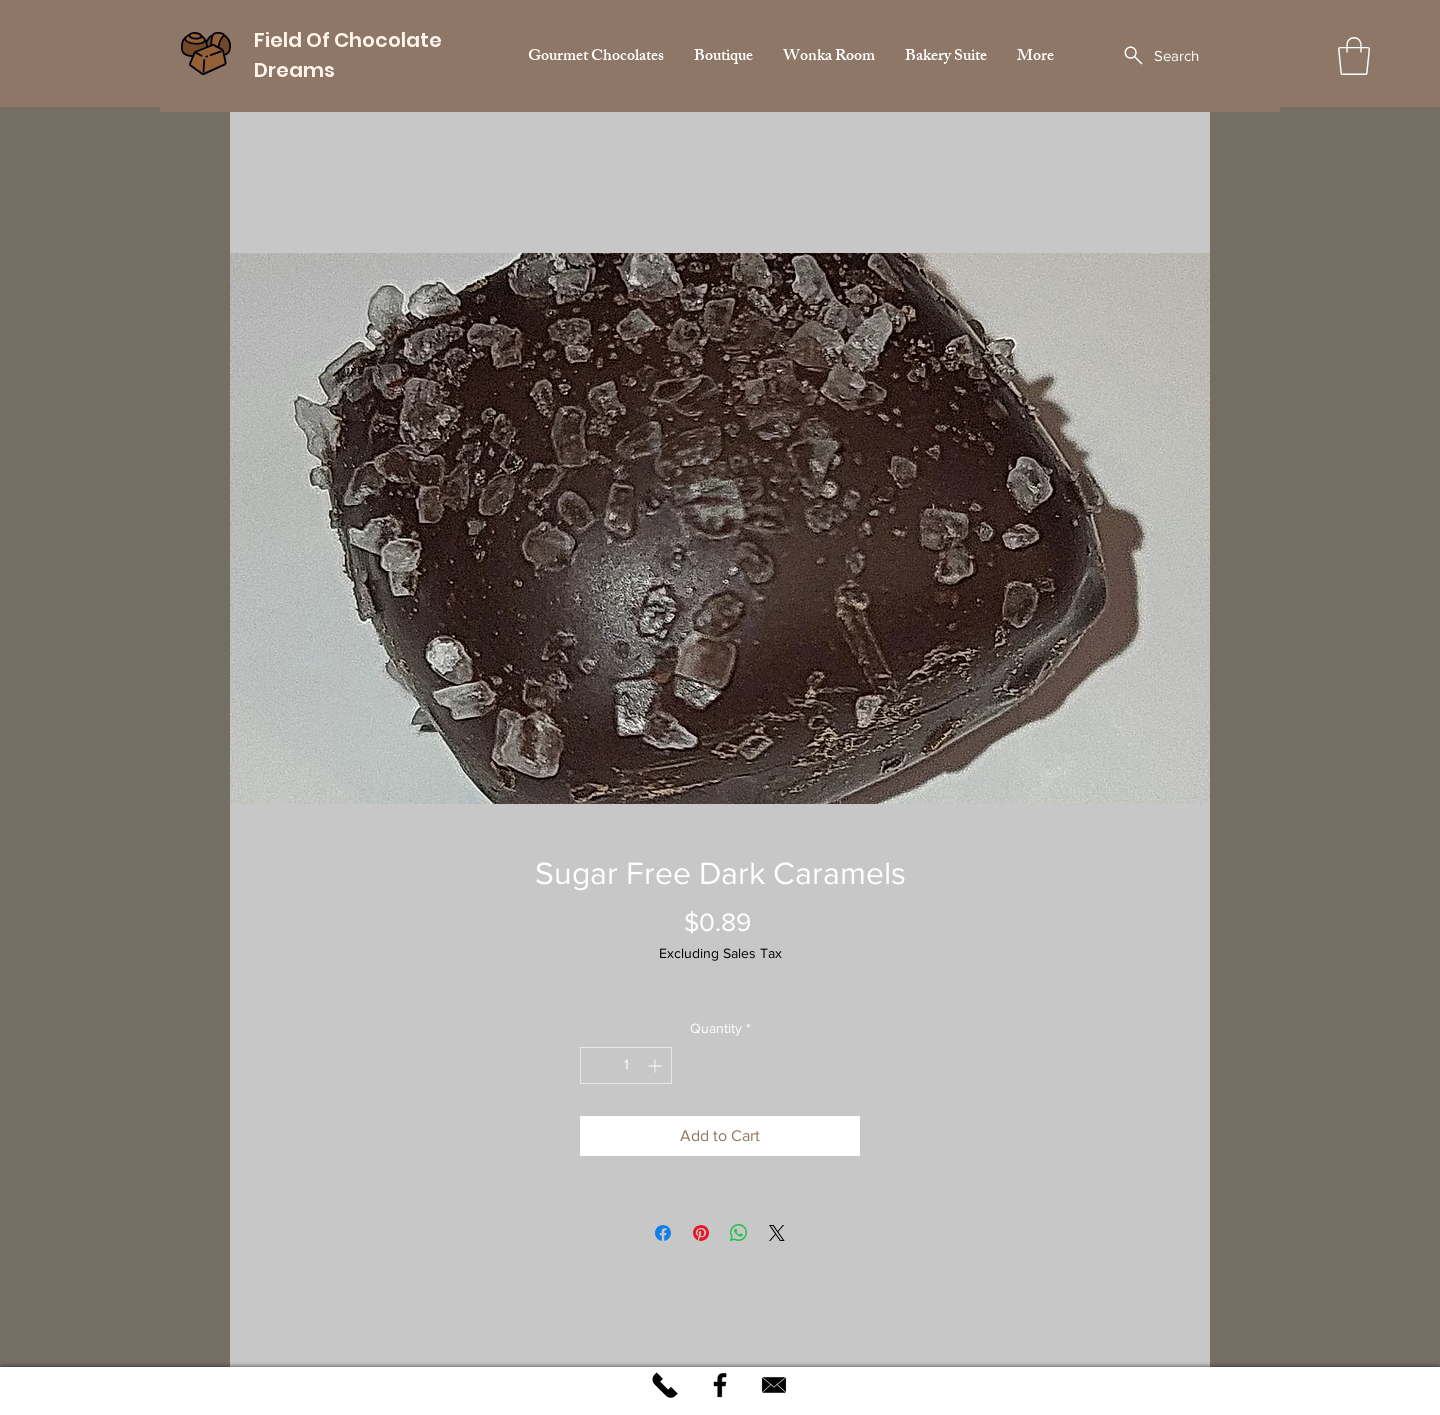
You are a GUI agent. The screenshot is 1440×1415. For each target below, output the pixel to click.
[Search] (1159, 55)
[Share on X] (777, 1233)
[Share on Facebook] (663, 1233)
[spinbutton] (626, 1065)
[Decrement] (595, 1065)
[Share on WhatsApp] (739, 1233)
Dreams (296, 70)
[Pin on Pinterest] (701, 1233)
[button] (1354, 56)
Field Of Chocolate (348, 40)
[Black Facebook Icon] (720, 1385)
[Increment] (656, 1065)
